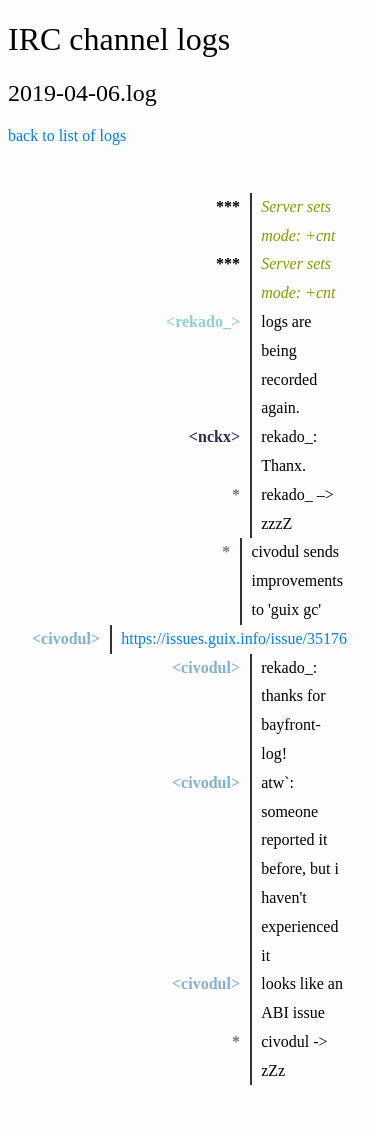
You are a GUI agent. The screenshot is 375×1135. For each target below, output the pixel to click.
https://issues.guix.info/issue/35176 (234, 638)
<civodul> (66, 638)
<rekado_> (203, 321)
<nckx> (214, 436)
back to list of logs (67, 135)
